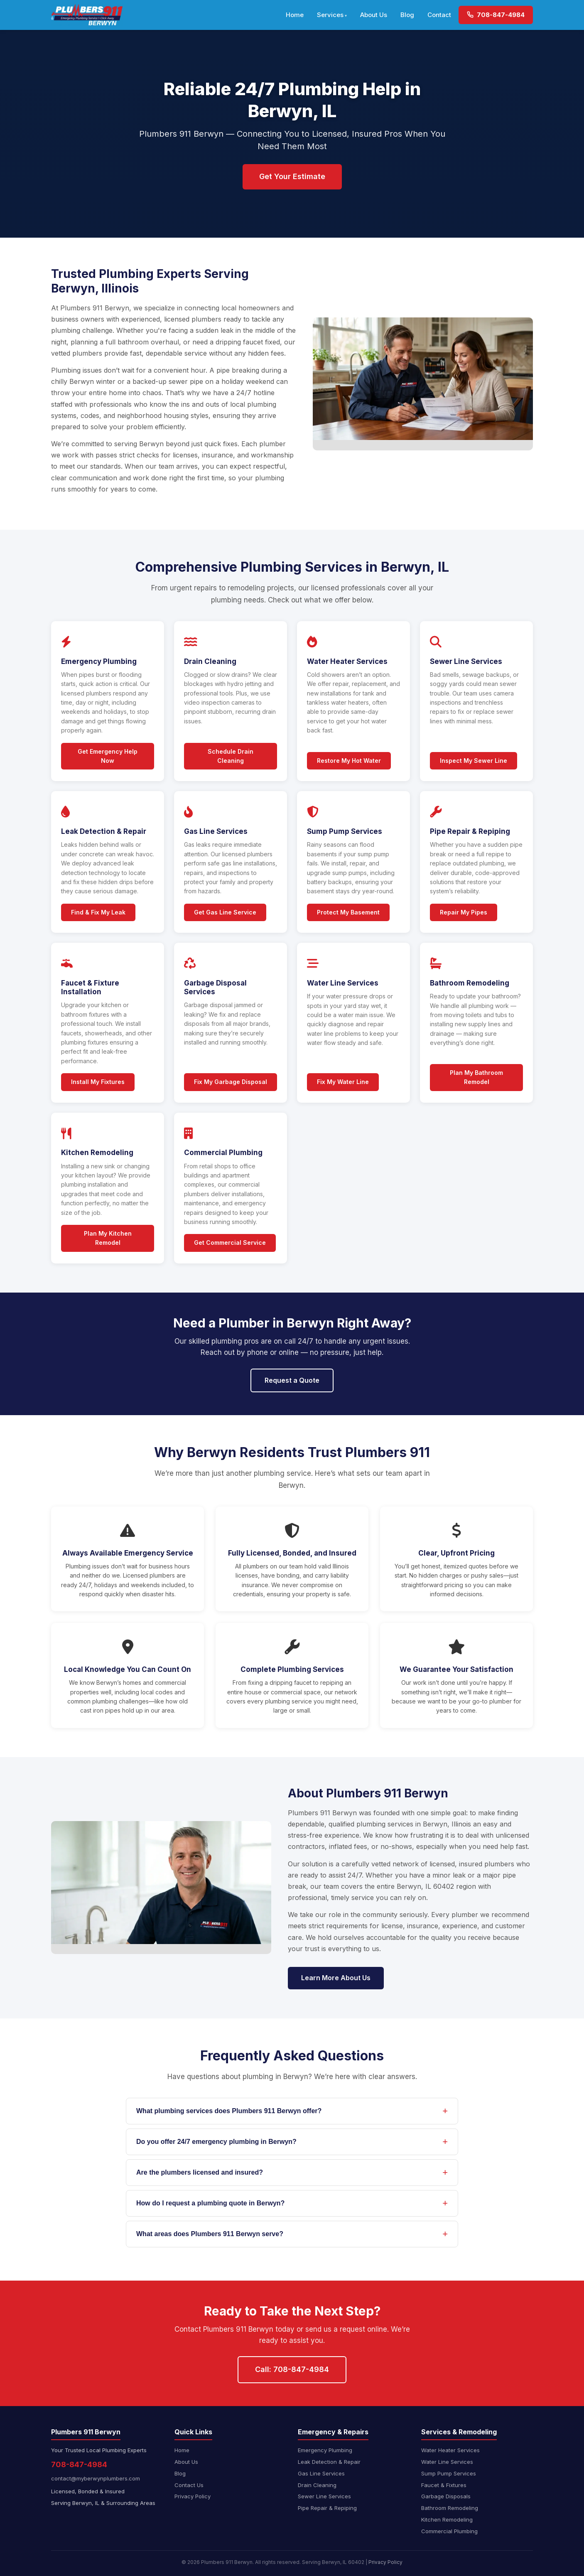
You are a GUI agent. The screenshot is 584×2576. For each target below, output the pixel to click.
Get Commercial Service (230, 1242)
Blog (407, 15)
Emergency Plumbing (325, 2450)
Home (295, 15)
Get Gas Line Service (225, 912)
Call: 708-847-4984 (292, 2369)
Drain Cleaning (317, 2485)
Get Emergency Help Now (107, 756)
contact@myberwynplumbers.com (95, 2478)
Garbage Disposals (446, 2496)
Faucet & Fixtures (443, 2485)
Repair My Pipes (463, 912)
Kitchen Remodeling (447, 2519)
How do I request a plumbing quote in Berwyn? (210, 2203)
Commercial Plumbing (449, 2531)
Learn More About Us (336, 1978)
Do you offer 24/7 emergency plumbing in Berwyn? (216, 2141)
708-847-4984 (496, 15)
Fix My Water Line (343, 1081)
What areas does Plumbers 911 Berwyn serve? (209, 2233)
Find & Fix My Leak (98, 912)
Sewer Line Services (324, 2496)
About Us (373, 15)
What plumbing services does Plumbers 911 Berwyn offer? (228, 2110)
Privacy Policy (192, 2496)
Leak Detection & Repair (329, 2461)
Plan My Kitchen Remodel (108, 1238)
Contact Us (189, 2485)
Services (330, 15)
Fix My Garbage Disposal (230, 1081)
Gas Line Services (321, 2473)
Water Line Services (447, 2461)
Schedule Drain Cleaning (230, 756)
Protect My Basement (348, 912)
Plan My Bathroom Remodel (476, 1077)
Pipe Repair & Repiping (327, 2508)
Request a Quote (292, 1380)
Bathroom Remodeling (449, 2508)
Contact (439, 15)
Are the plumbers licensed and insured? (199, 2172)
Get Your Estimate (292, 176)
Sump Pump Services (448, 2473)
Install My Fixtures (98, 1081)
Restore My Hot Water (349, 760)
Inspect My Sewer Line (473, 760)
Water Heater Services (450, 2450)
